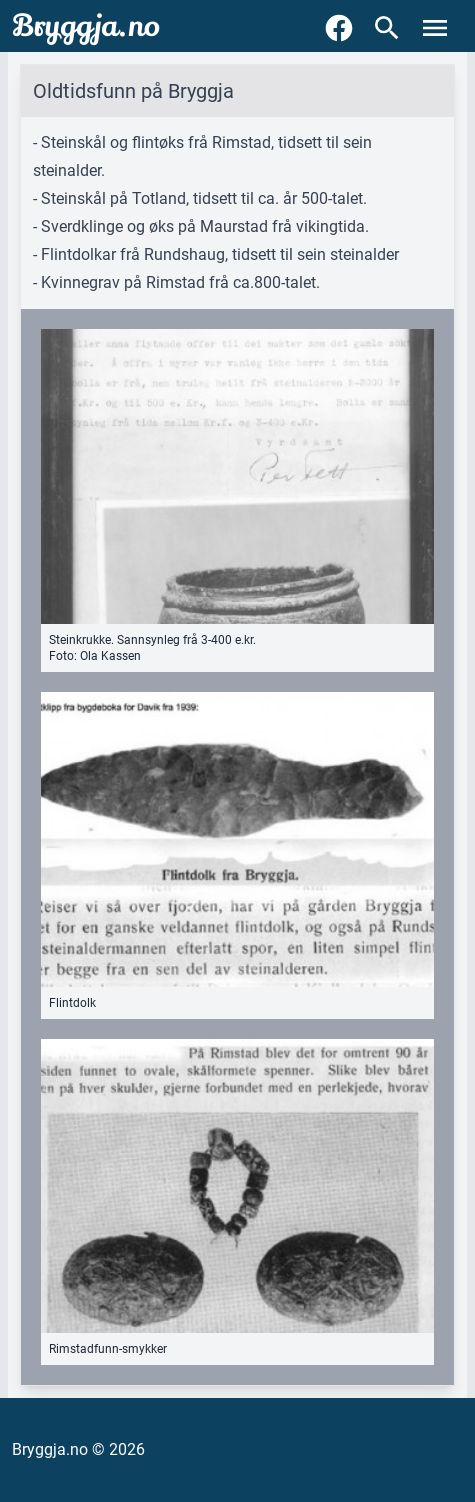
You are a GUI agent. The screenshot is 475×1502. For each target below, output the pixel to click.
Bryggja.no (86, 26)
